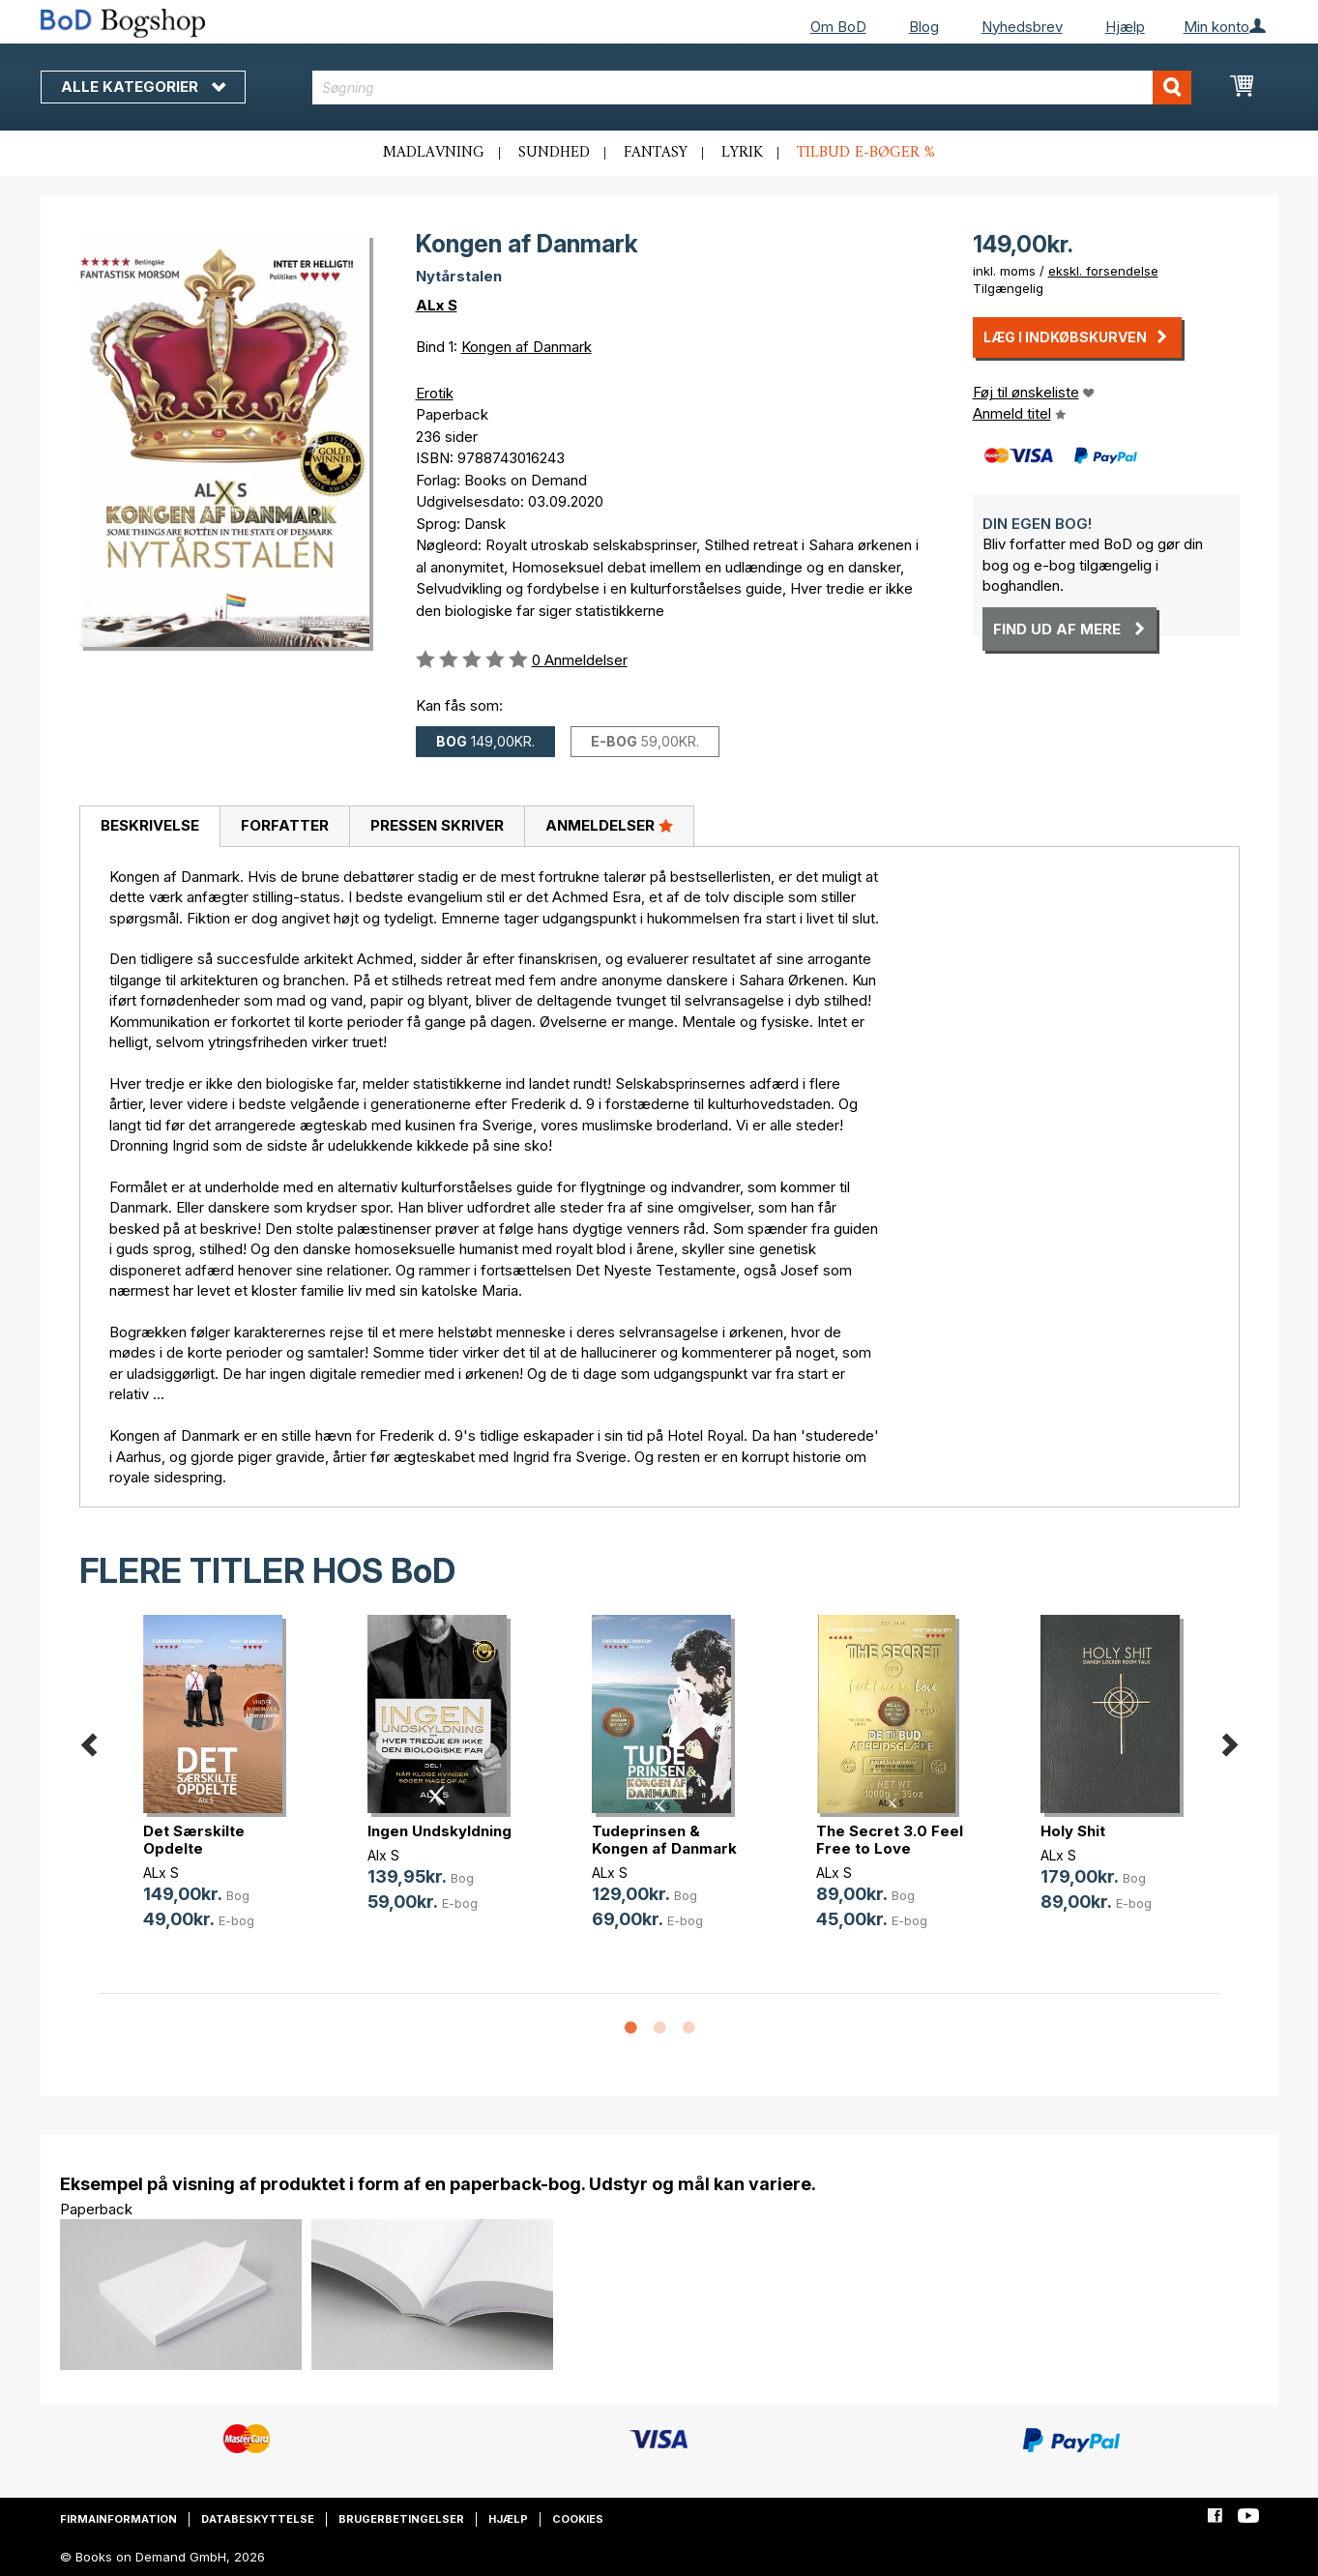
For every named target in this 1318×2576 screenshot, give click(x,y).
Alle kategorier (143, 86)
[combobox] (751, 87)
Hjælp (1125, 26)
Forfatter (285, 825)
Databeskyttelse (257, 2519)
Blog (924, 26)
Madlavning (433, 152)
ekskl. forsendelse (1103, 270)
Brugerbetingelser (401, 2519)
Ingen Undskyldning (439, 1831)
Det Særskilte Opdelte (194, 1840)
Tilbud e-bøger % (866, 152)
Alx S (383, 1855)
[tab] (149, 826)
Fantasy (656, 152)
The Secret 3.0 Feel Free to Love (889, 1840)
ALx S (436, 305)
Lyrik (742, 152)
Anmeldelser (609, 824)
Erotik (435, 393)
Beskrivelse (150, 825)
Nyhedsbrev (1022, 26)
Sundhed (554, 152)
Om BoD (838, 26)
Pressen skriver (437, 825)
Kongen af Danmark (526, 346)
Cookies (577, 2519)
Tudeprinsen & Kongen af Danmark (664, 1840)
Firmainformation (118, 2519)
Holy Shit (1072, 1831)
